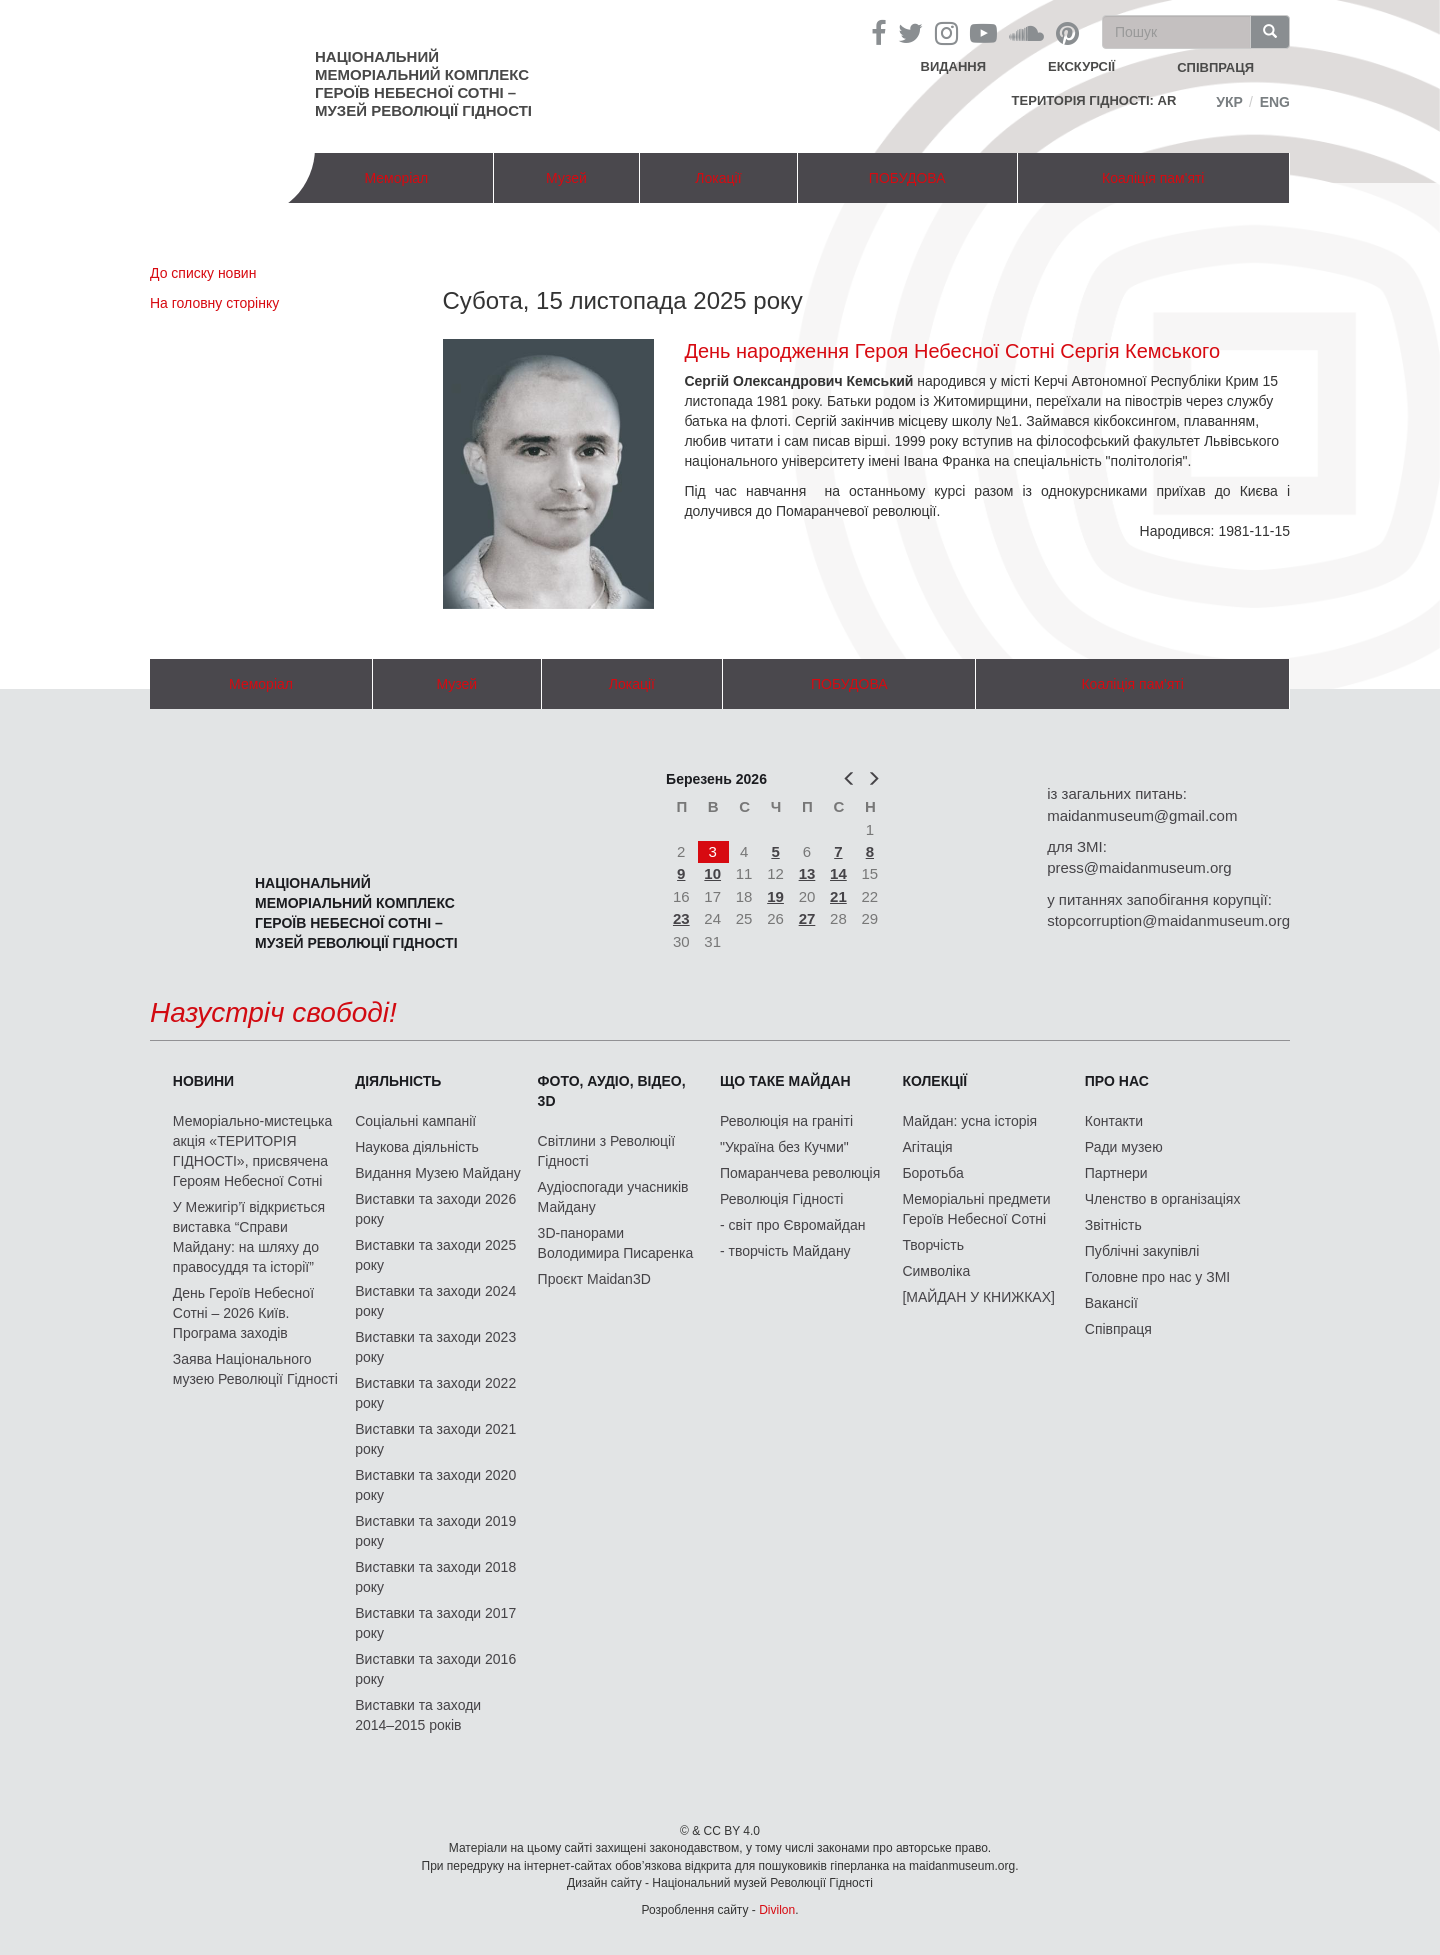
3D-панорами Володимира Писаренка (616, 1243)
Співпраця (1118, 1329)
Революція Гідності (781, 1199)
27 (807, 918)
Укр (1229, 102)
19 (775, 896)
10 (712, 873)
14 (838, 873)
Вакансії (1111, 1303)
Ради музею (1124, 1147)
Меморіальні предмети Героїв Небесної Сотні (976, 1209)
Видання (954, 66)
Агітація (927, 1147)
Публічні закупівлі (1142, 1251)
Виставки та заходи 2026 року (435, 1209)
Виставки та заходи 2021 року (435, 1439)
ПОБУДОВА (907, 178)
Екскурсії (1081, 66)
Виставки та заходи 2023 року (435, 1347)
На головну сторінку (214, 303)
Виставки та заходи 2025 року (435, 1255)
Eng (1275, 102)
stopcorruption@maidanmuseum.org (1168, 920)
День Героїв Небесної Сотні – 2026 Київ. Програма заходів (243, 1313)
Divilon (777, 1910)
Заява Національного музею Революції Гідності (255, 1369)
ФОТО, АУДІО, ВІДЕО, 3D (612, 1091)
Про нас (1117, 1081)
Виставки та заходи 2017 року (435, 1623)
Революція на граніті (786, 1121)
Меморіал (396, 178)
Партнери (1116, 1173)
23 (681, 918)
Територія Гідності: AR (1094, 100)
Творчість (933, 1245)
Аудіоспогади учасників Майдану (613, 1197)
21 (838, 896)
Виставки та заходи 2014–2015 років (418, 1715)
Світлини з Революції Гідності (606, 1151)
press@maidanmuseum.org (1139, 867)
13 (807, 873)
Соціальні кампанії (415, 1121)
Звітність (1113, 1225)
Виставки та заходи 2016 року (435, 1669)
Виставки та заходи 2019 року (435, 1531)
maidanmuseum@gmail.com (1142, 815)
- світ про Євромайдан (792, 1225)
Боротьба (932, 1173)
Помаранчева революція (800, 1173)
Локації (718, 178)
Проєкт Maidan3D (594, 1279)
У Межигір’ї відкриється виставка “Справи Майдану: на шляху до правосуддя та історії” (249, 1237)
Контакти (1114, 1121)
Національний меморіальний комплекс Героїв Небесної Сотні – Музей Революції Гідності (423, 83)
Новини (203, 1081)
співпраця (1215, 67)
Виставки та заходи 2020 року (435, 1485)
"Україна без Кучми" (784, 1147)
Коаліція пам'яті (1153, 178)
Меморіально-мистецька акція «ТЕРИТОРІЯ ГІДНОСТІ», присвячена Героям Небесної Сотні (252, 1151)
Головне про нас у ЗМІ (1157, 1277)
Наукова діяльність (417, 1147)
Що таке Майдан (785, 1081)
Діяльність (398, 1081)
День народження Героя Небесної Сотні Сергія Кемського (952, 351)
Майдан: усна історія (969, 1121)
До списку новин (203, 273)
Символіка (936, 1271)
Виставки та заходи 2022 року (435, 1393)
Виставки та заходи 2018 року (435, 1577)
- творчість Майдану (785, 1251)
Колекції (934, 1081)
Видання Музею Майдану (437, 1173)
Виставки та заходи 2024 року (435, 1301)
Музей (566, 178)
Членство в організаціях (1163, 1199)
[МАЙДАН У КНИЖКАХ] (978, 1297)
